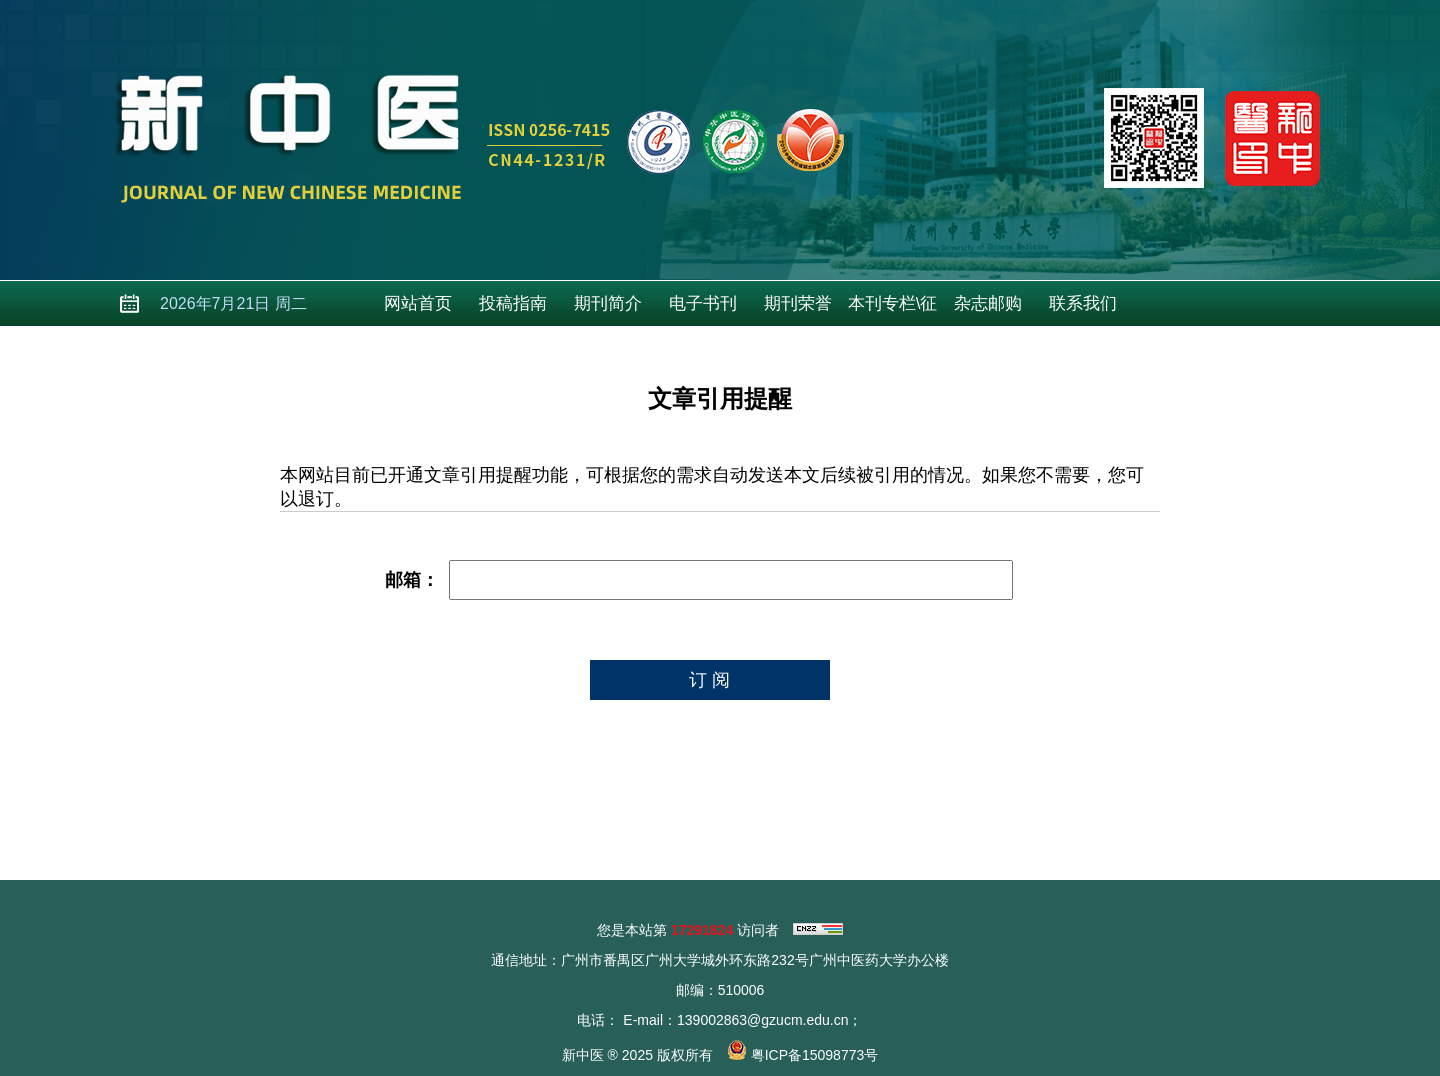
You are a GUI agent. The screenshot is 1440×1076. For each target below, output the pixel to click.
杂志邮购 (988, 303)
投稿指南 (513, 303)
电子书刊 (703, 303)
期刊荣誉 (798, 303)
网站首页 (418, 303)
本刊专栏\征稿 (893, 310)
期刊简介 (608, 303)
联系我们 (1083, 303)
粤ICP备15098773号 (815, 1055)
